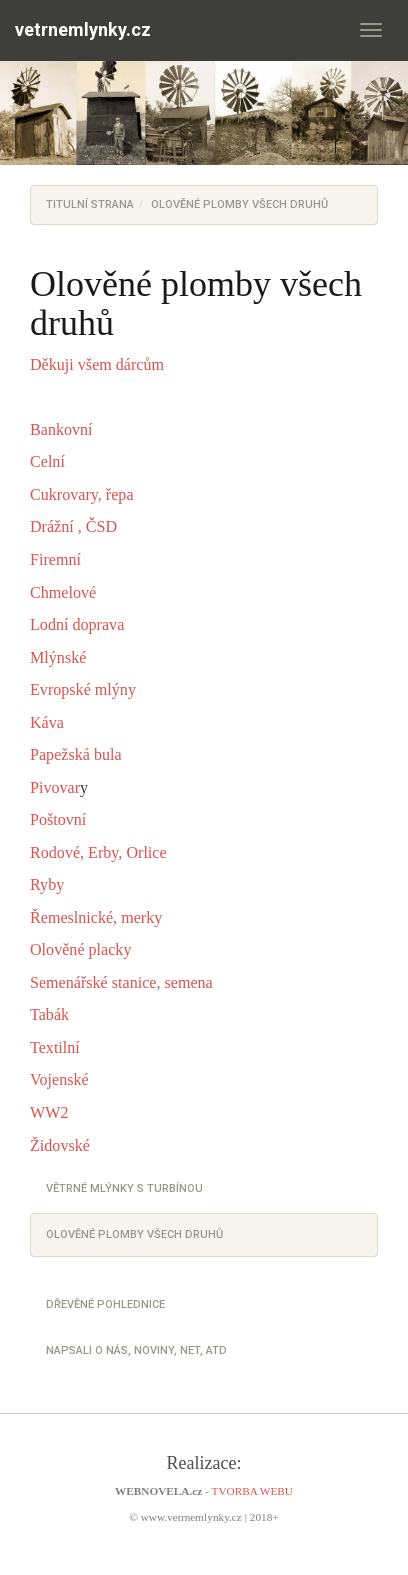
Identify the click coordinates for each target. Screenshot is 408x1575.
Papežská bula (76, 754)
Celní (49, 461)
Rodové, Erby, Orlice (98, 852)
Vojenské (59, 1079)
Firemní (55, 559)
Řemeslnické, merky (96, 917)
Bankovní (61, 429)
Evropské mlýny (83, 689)
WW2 (49, 1112)
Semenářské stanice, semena (121, 982)
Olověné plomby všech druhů (134, 1234)
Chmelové (63, 592)
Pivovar (55, 787)
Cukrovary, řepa (82, 494)
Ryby (47, 884)
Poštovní (60, 819)
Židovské (62, 1145)
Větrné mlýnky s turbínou (124, 1188)
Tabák (49, 1014)
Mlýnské (60, 657)
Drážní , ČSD (73, 526)
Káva (47, 722)
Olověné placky (80, 949)
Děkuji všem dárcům (97, 364)
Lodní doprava (77, 624)
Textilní (57, 1047)
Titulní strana (90, 204)
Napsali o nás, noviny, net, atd (136, 1350)
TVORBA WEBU (252, 1491)
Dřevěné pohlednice (105, 1304)
